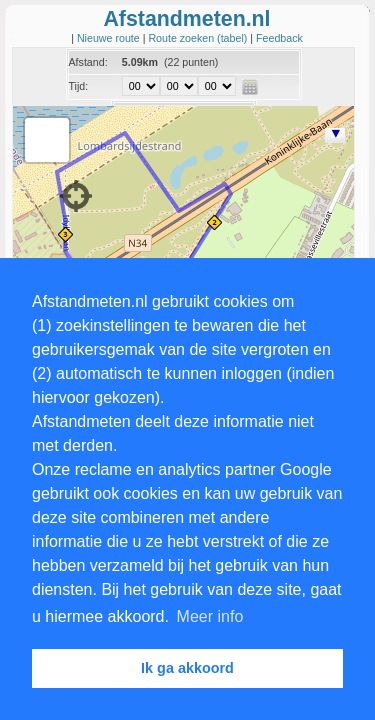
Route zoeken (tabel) (199, 38)
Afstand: (88, 62)
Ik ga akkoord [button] (187, 668)
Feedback (279, 38)
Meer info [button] (210, 616)
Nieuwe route (110, 38)
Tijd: (79, 86)
